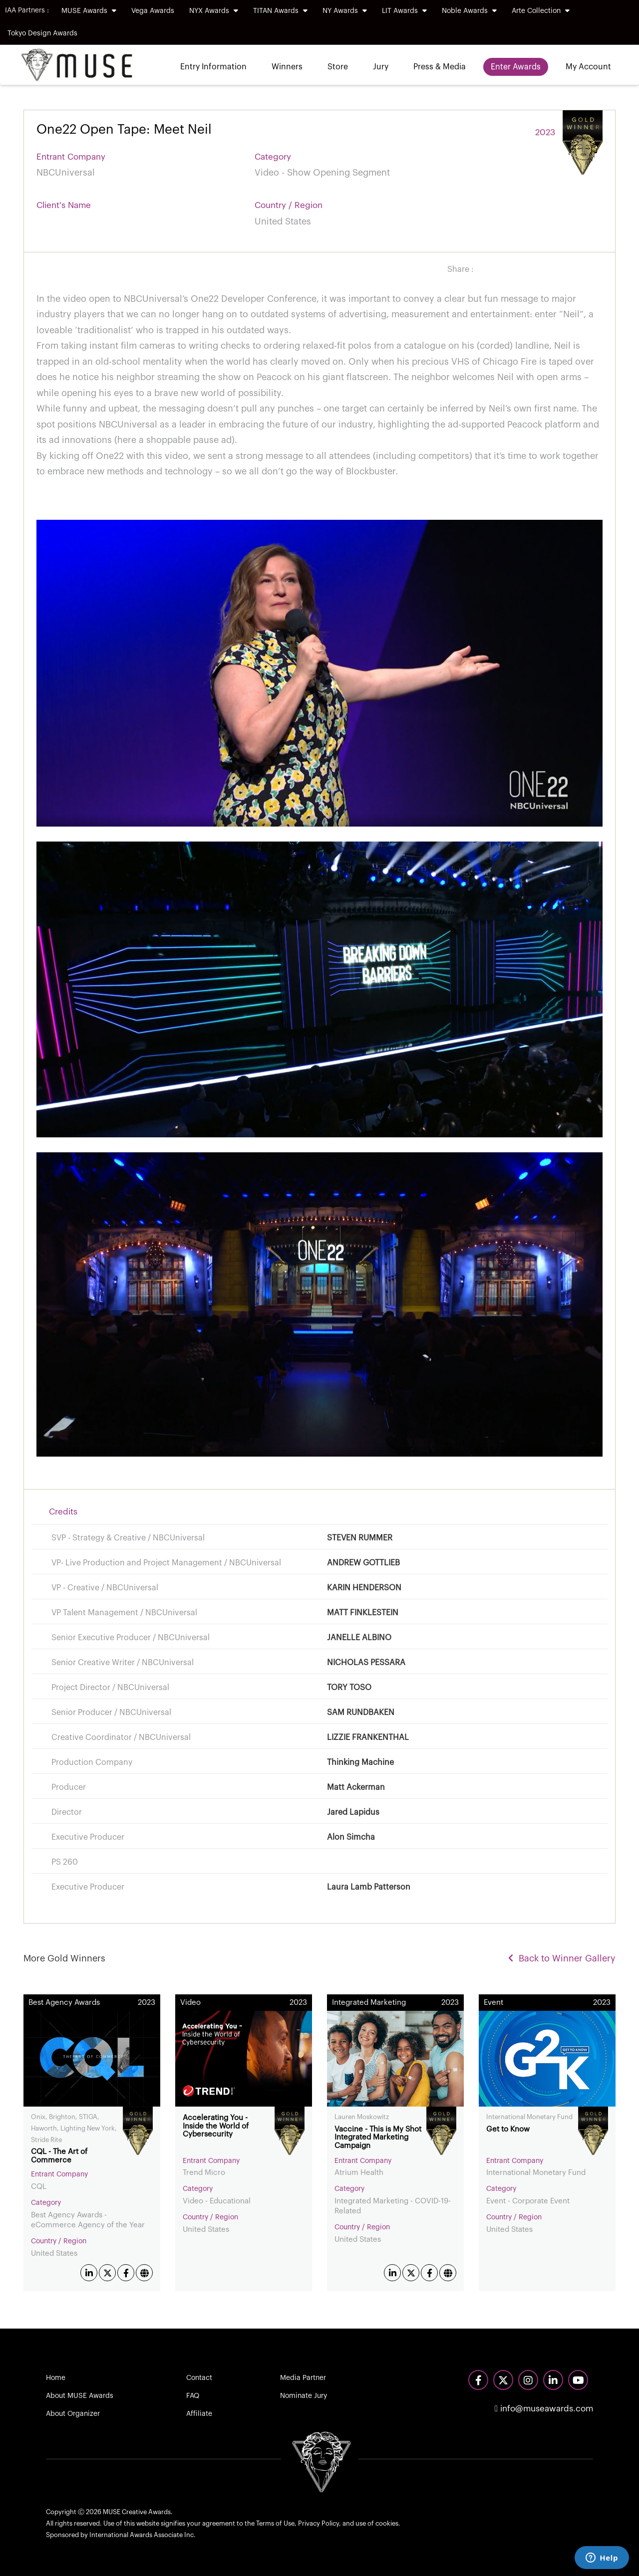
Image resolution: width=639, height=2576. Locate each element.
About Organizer (73, 2413)
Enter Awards (516, 67)
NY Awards (344, 10)
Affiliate (199, 2413)
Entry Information (213, 67)
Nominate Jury (303, 2395)
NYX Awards (213, 10)
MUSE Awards (88, 10)
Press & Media (439, 67)
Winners (287, 67)
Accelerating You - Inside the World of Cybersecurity (216, 2126)
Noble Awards (469, 10)
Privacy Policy (318, 2523)
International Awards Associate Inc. (142, 2535)
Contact (199, 2377)
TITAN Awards (280, 10)
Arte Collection (541, 10)
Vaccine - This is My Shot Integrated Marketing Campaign (377, 2137)
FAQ (192, 2395)
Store (337, 67)
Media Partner (303, 2377)
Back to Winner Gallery (562, 1958)
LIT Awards (404, 10)
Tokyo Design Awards (42, 33)
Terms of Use (275, 2523)
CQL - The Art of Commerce (59, 2156)
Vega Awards (152, 10)
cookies (386, 2523)
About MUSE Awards (79, 2395)
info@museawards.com (544, 2408)
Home (55, 2377)
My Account (588, 67)
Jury (380, 67)
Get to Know (508, 2129)
